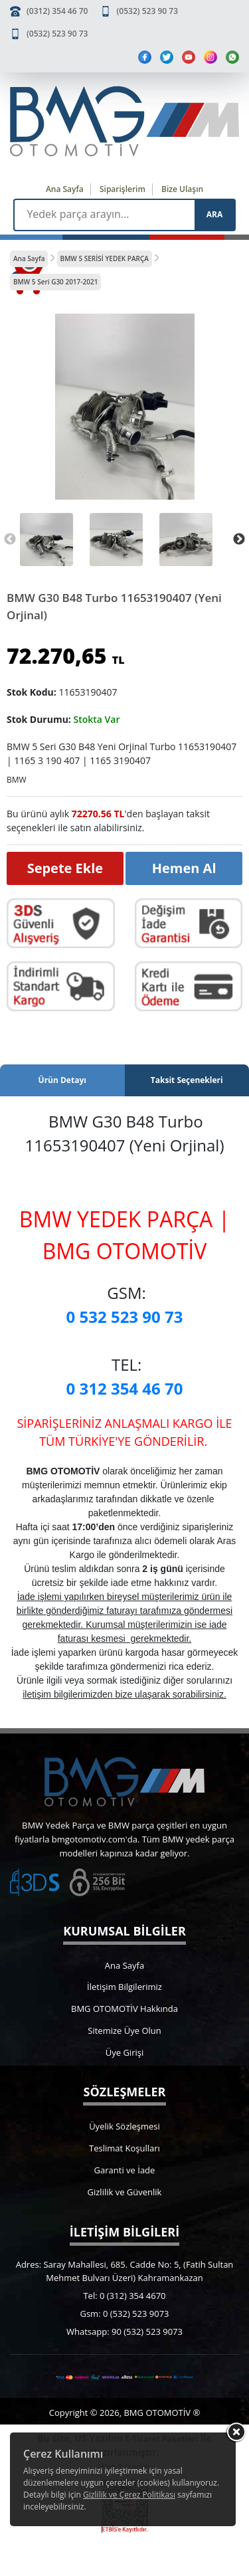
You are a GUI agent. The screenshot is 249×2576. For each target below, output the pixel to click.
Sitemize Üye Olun (124, 2030)
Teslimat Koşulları (124, 2148)
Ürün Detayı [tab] (62, 1080)
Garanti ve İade (124, 2170)
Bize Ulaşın (182, 189)
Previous (10, 539)
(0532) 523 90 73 (147, 11)
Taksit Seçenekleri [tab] (187, 1080)
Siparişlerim (122, 189)
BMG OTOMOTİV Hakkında (124, 2009)
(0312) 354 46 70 (57, 11)
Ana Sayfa (65, 189)
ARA (214, 214)
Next (239, 539)
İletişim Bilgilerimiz (124, 1987)
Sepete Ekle (65, 868)
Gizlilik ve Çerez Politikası (129, 2494)
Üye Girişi (124, 2052)
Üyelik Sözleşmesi (124, 2126)
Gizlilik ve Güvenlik (125, 2192)
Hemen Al (184, 868)
